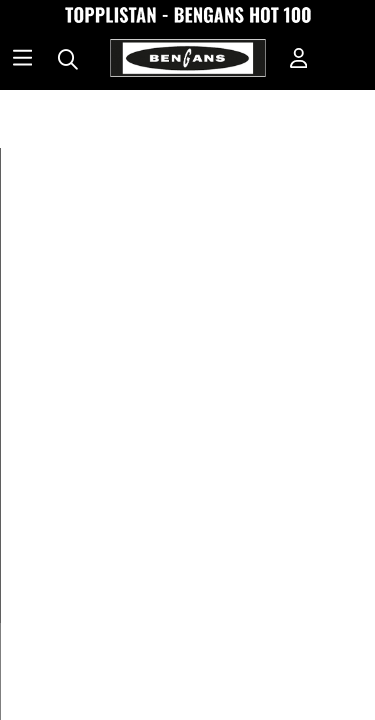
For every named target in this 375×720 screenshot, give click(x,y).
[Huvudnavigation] (22, 60)
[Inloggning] (299, 60)
